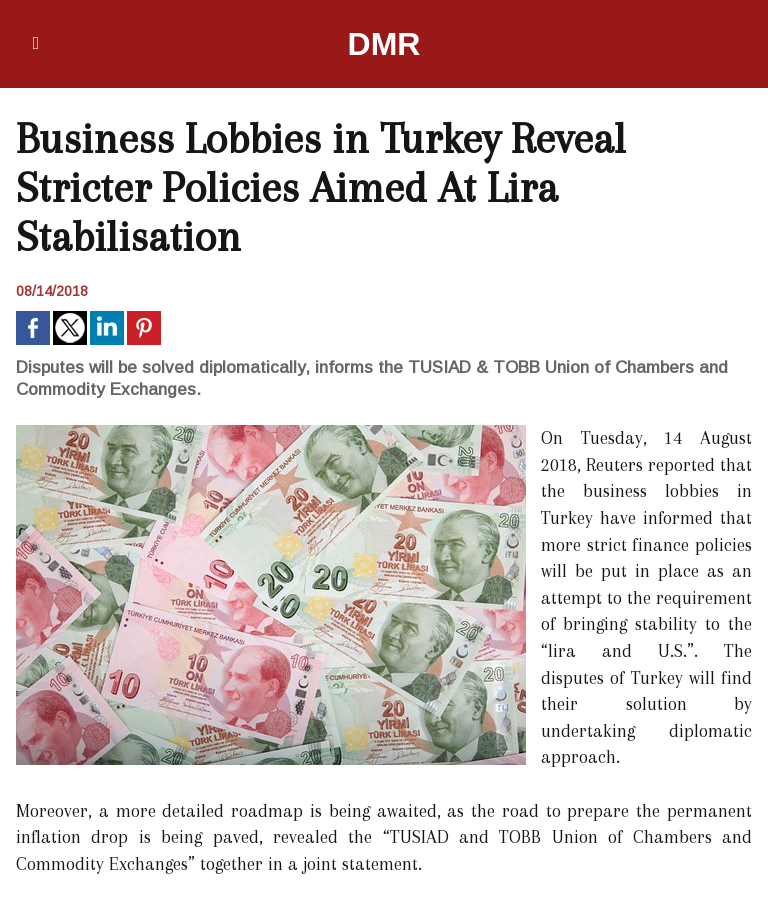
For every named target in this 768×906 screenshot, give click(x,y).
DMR (384, 44)
